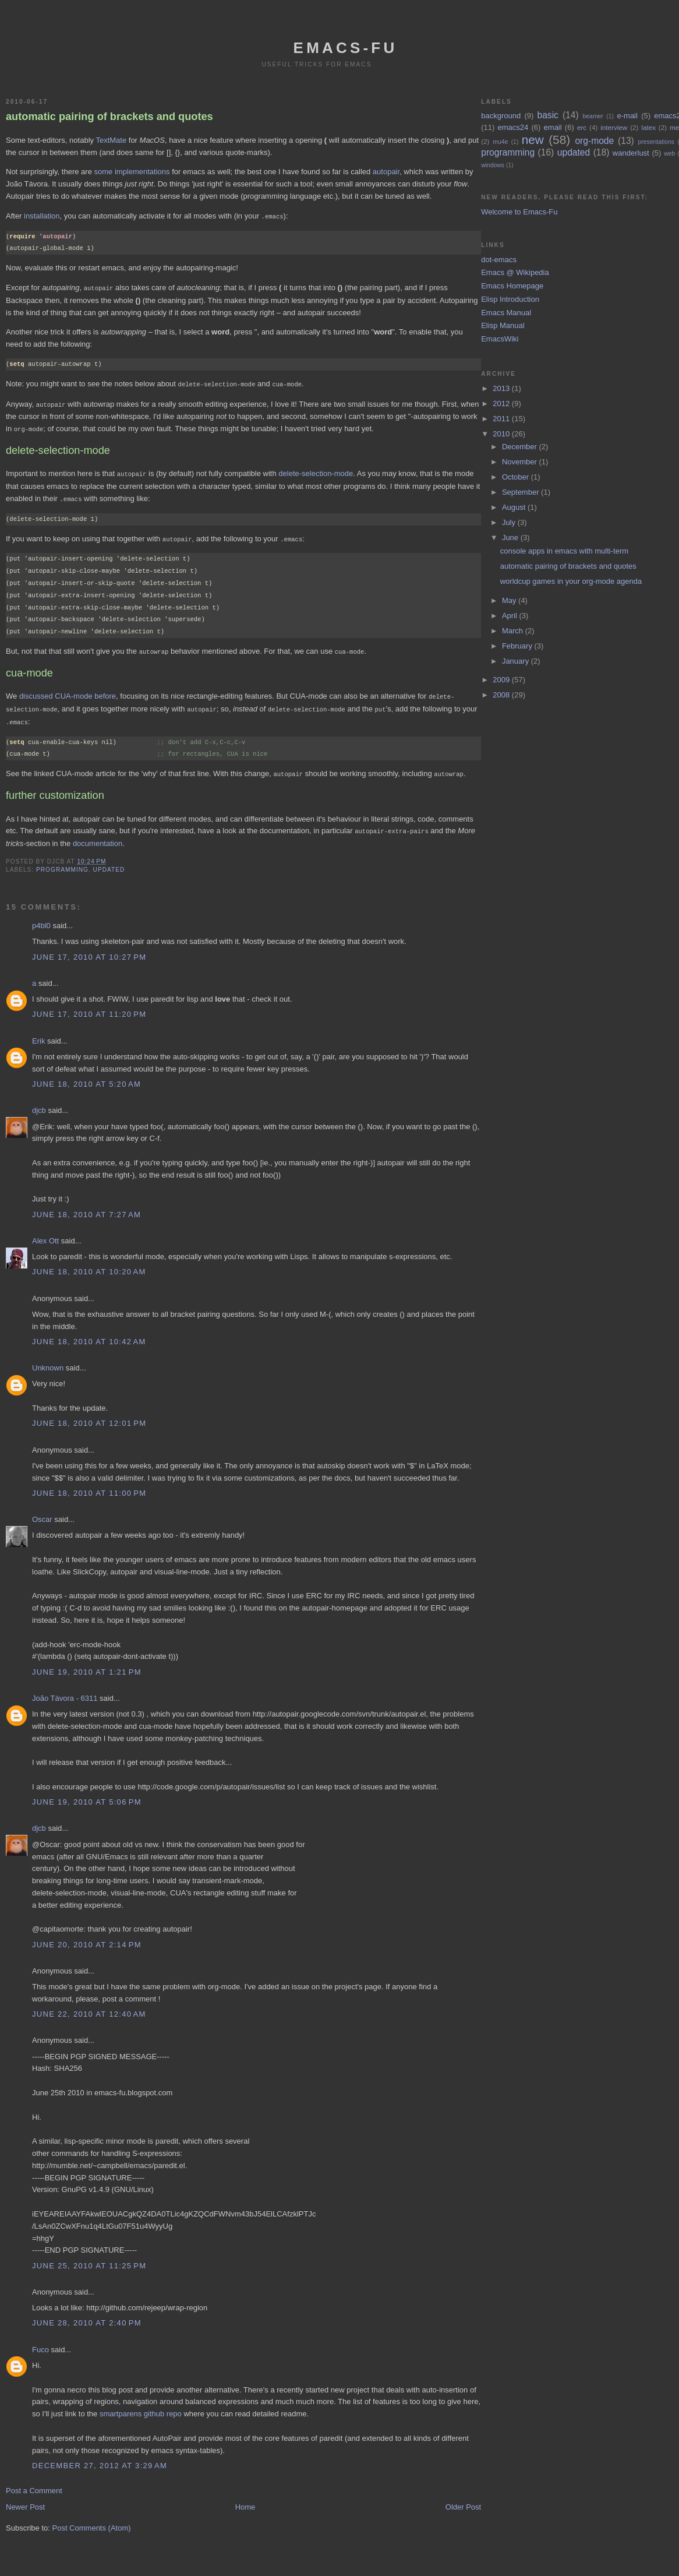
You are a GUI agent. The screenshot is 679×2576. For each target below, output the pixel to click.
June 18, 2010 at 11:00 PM (89, 1485)
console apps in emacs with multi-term (564, 551)
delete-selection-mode (315, 470)
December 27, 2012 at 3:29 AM (99, 2457)
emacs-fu (345, 48)
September (521, 492)
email (553, 127)
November (520, 461)
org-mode (594, 141)
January (516, 661)
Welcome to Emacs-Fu (519, 211)
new (533, 139)
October (516, 477)
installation (41, 216)
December (520, 446)
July (510, 522)
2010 (502, 433)
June (511, 537)
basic (547, 115)
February (518, 646)
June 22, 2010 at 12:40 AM (89, 2005)
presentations (656, 142)
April (510, 615)
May (510, 600)
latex (648, 127)
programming (62, 861)
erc (581, 127)
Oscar (42, 1511)
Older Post (463, 2498)
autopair (386, 171)
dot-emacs (499, 259)
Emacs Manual (506, 312)
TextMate (111, 140)
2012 (502, 403)
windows (492, 165)
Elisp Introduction (510, 299)
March (513, 630)
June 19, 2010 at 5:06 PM (87, 1793)
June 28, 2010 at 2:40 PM (87, 2314)
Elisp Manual (502, 325)
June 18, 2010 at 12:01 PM (89, 1415)
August (515, 507)
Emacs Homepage (512, 285)
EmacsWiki (499, 338)
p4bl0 (41, 917)
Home (245, 2498)
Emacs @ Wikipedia (515, 272)
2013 (502, 388)
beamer (593, 116)
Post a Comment (34, 2482)
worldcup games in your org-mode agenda (571, 581)
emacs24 (513, 127)
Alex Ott (45, 1232)
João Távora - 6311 (65, 1690)
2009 (502, 679)
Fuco (40, 2341)
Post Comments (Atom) (91, 2519)
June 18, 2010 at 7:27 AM (86, 1206)
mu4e (500, 142)
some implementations (132, 171)
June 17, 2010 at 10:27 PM (89, 949)
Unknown (47, 1359)
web (669, 153)
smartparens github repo (141, 2405)
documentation (97, 835)
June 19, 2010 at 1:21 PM (87, 1663)
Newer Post (25, 2498)
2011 (502, 418)
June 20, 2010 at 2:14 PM (87, 1936)
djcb (39, 1102)
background (501, 115)
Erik (38, 1032)
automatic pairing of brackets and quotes (109, 116)
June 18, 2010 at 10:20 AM (89, 1263)
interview (613, 127)
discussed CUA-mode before (67, 690)
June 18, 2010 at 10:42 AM (89, 1333)
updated (109, 861)
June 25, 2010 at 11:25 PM (89, 2257)
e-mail (627, 115)
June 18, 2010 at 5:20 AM (86, 1076)
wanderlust (631, 153)
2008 (502, 694)
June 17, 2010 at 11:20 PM (89, 1006)
